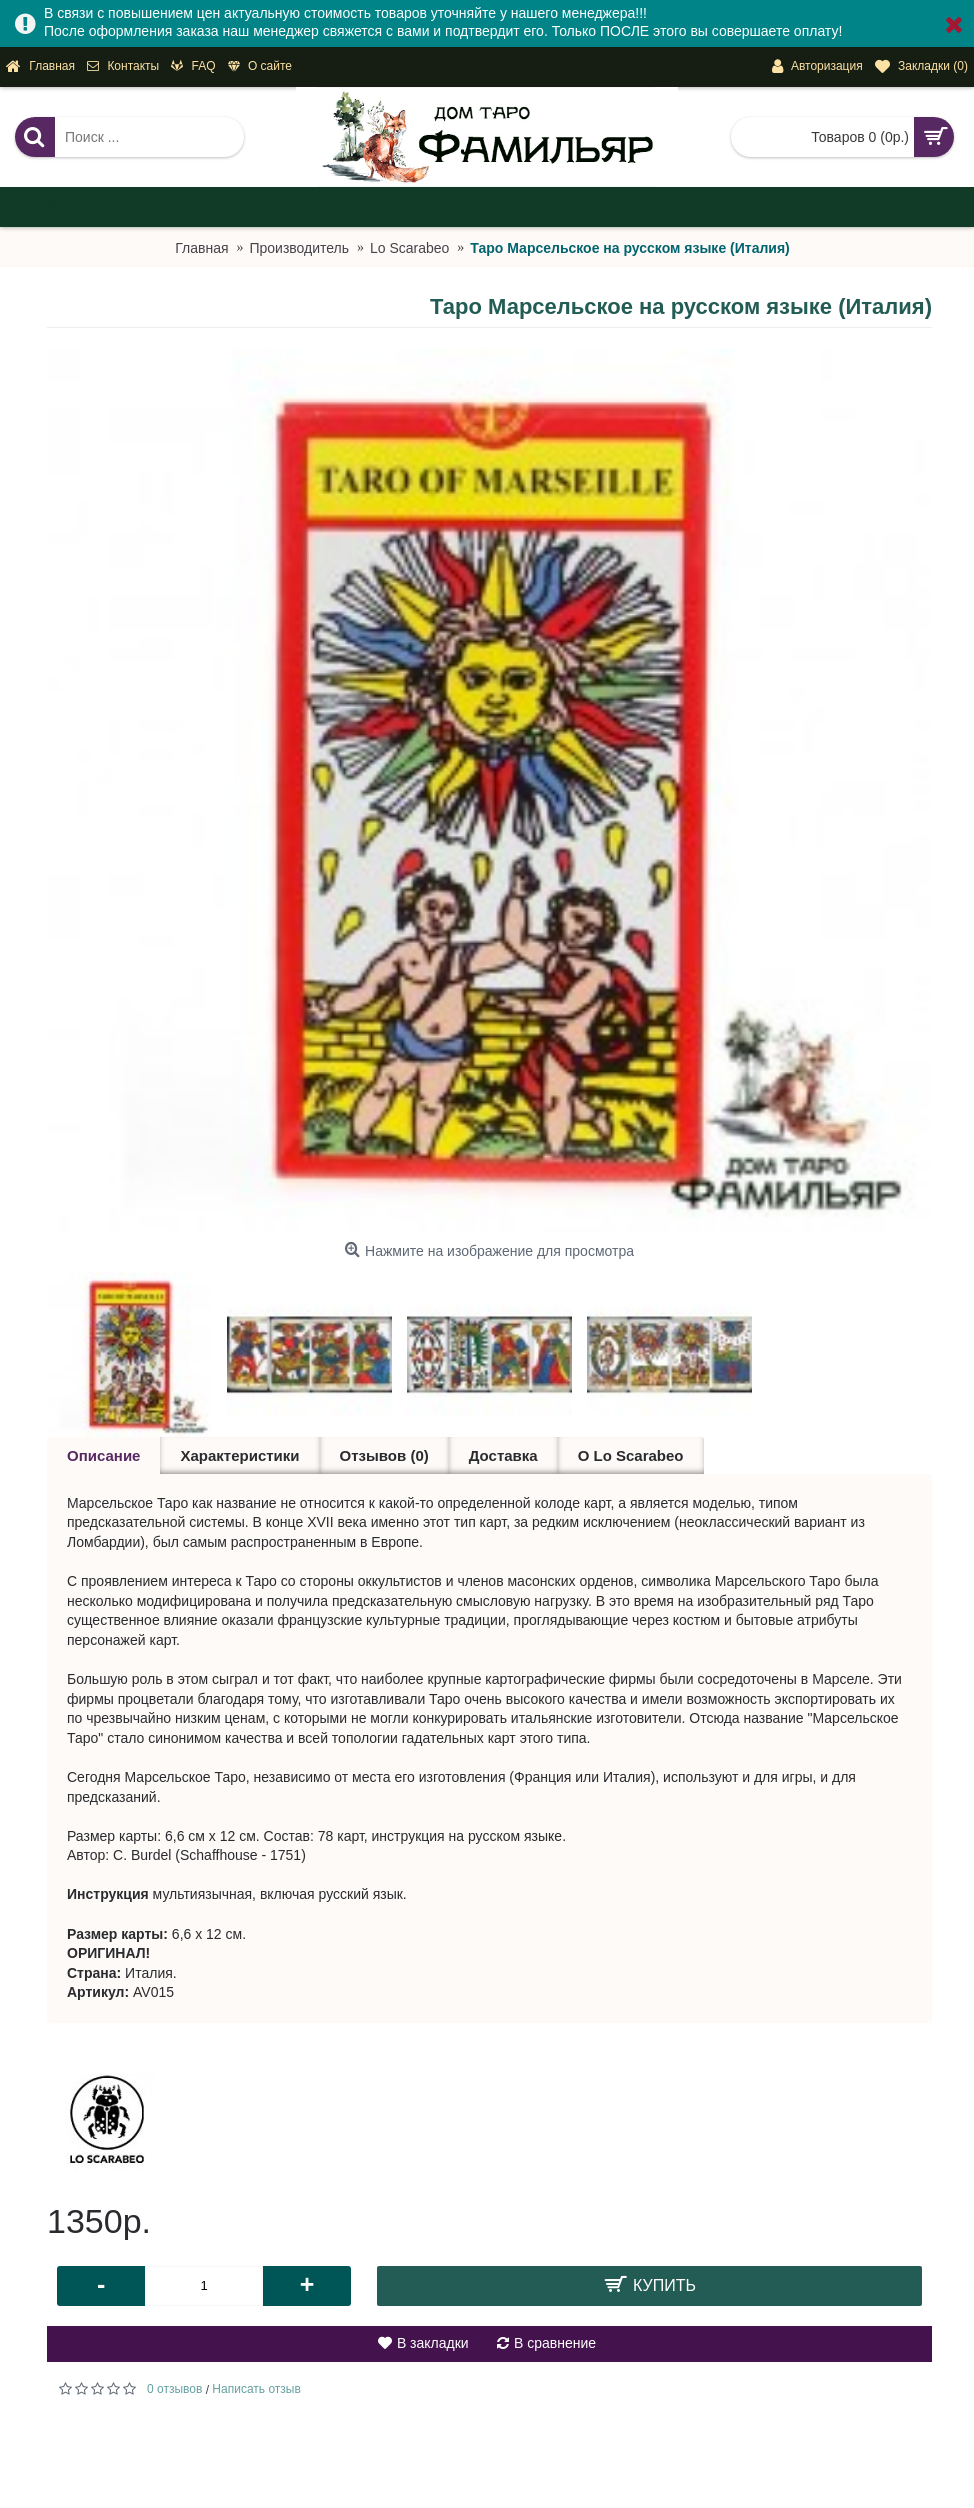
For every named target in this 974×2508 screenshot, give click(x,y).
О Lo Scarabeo (631, 1455)
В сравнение (555, 2343)
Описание (103, 1455)
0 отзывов (174, 2389)
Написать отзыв (256, 2389)
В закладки (433, 2343)
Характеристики (239, 1455)
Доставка (503, 1455)
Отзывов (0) (384, 1455)
